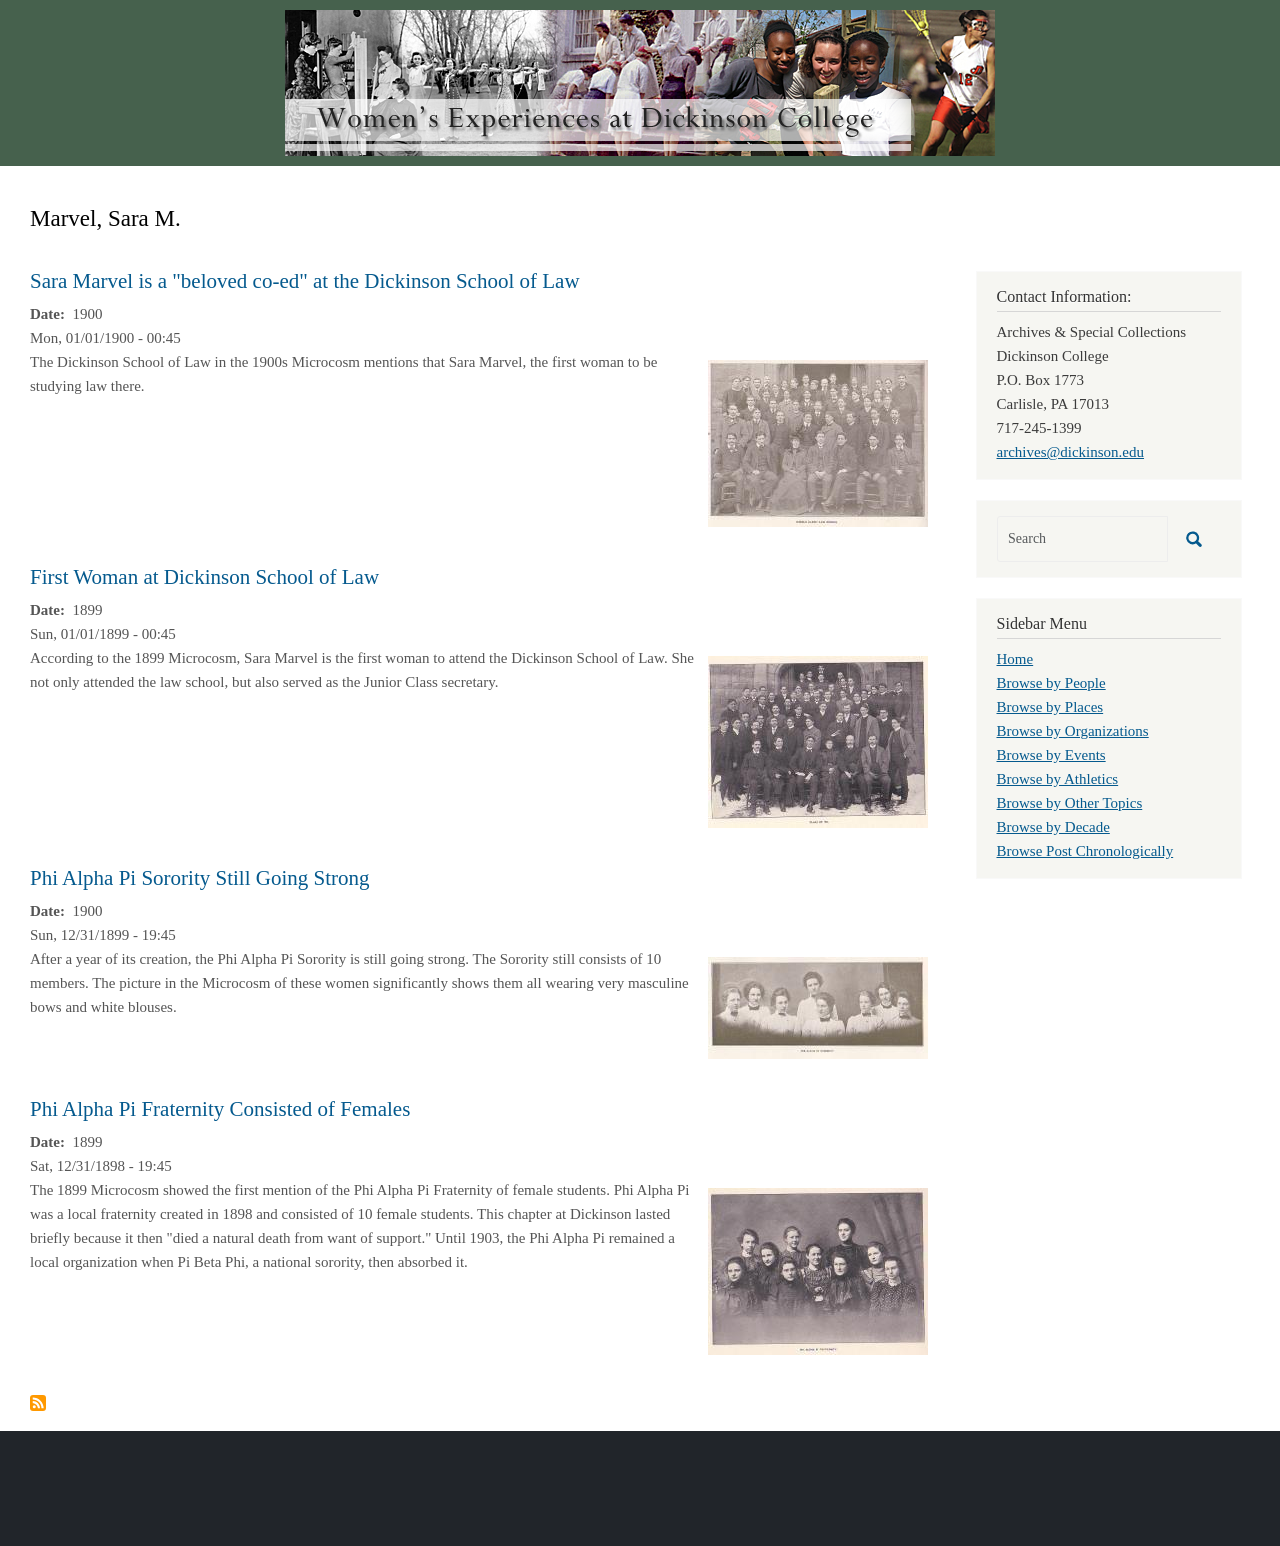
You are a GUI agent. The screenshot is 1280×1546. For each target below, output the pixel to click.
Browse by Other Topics (1070, 803)
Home (1015, 659)
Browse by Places (1050, 707)
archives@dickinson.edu (1071, 452)
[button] (818, 442)
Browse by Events (1051, 755)
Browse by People (1051, 683)
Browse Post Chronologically (1085, 851)
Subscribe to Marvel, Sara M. (38, 1403)
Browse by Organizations (1073, 731)
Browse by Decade (1053, 827)
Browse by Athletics (1058, 779)
